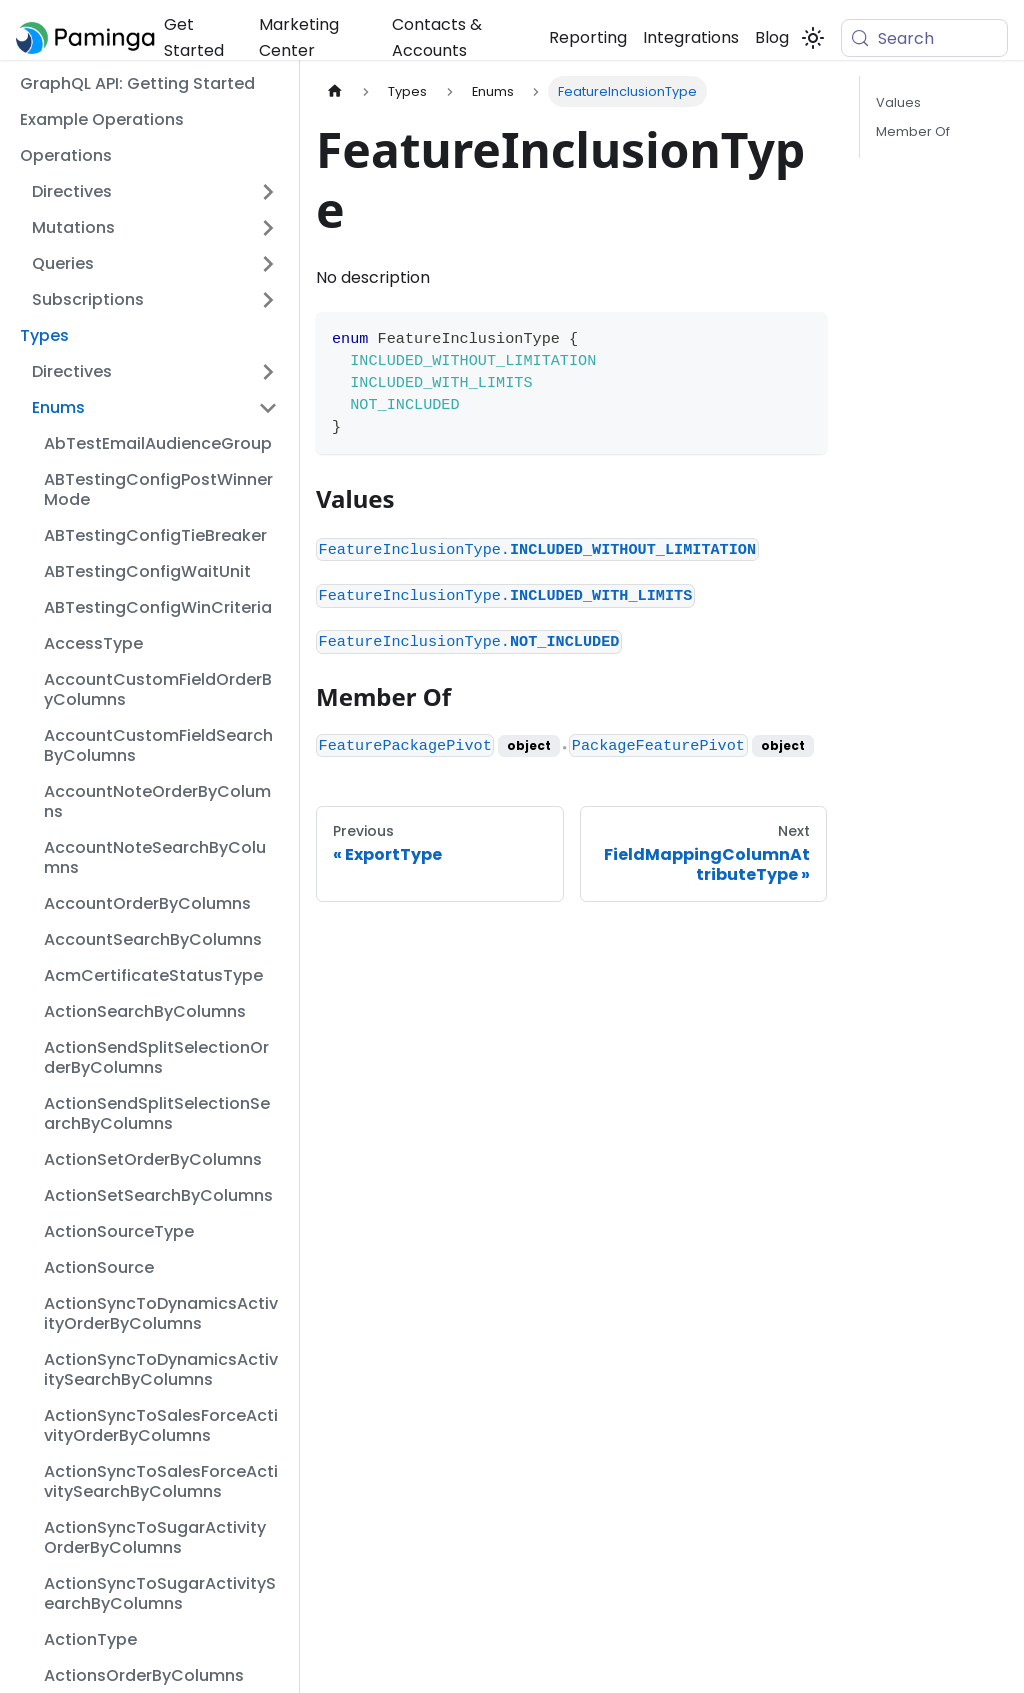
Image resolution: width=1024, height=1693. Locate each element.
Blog (772, 37)
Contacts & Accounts (437, 37)
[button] (155, 192)
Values (898, 102)
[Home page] (335, 91)
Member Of (913, 131)
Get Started (194, 37)
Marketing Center (299, 37)
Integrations (691, 37)
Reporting (588, 37)
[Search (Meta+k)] (924, 38)
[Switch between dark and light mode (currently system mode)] (813, 38)
